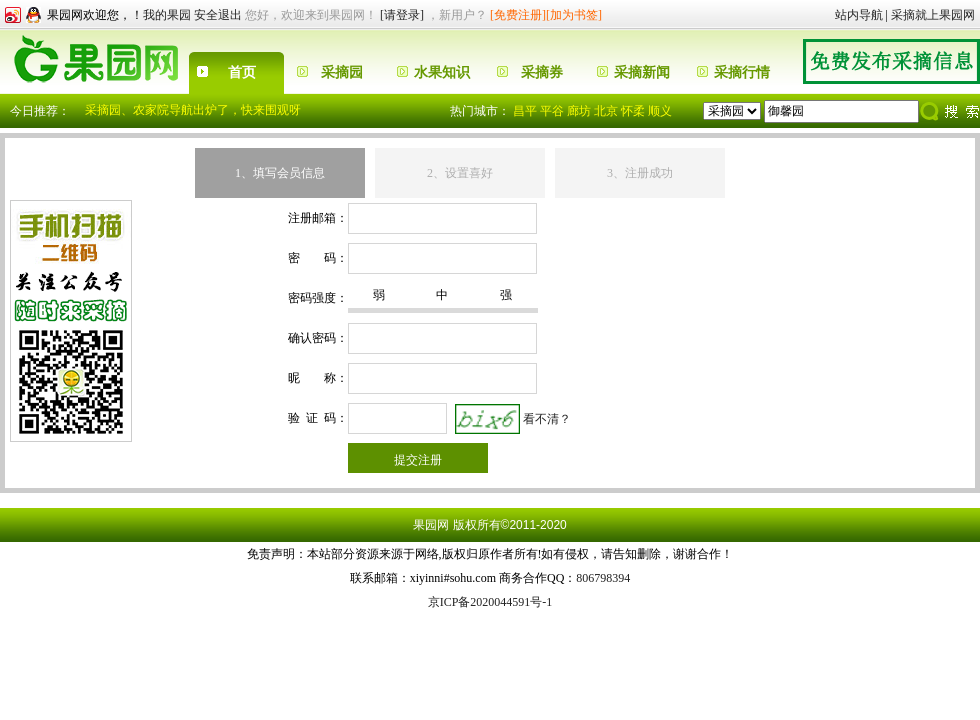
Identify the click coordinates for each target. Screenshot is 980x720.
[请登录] (402, 15)
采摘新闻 (642, 72)
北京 (606, 111)
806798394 (603, 578)
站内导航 (859, 15)
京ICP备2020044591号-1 (490, 602)
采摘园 (342, 72)
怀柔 (633, 111)
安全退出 (218, 15)
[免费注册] (518, 15)
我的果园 (167, 15)
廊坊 (579, 111)
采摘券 (542, 72)
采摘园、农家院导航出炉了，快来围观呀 (193, 110)
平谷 (552, 111)
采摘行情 (742, 72)
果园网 (431, 525)
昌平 (525, 111)
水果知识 (442, 72)
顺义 (660, 111)
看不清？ (547, 418)
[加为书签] (574, 15)
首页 (242, 72)
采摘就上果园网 (933, 15)
